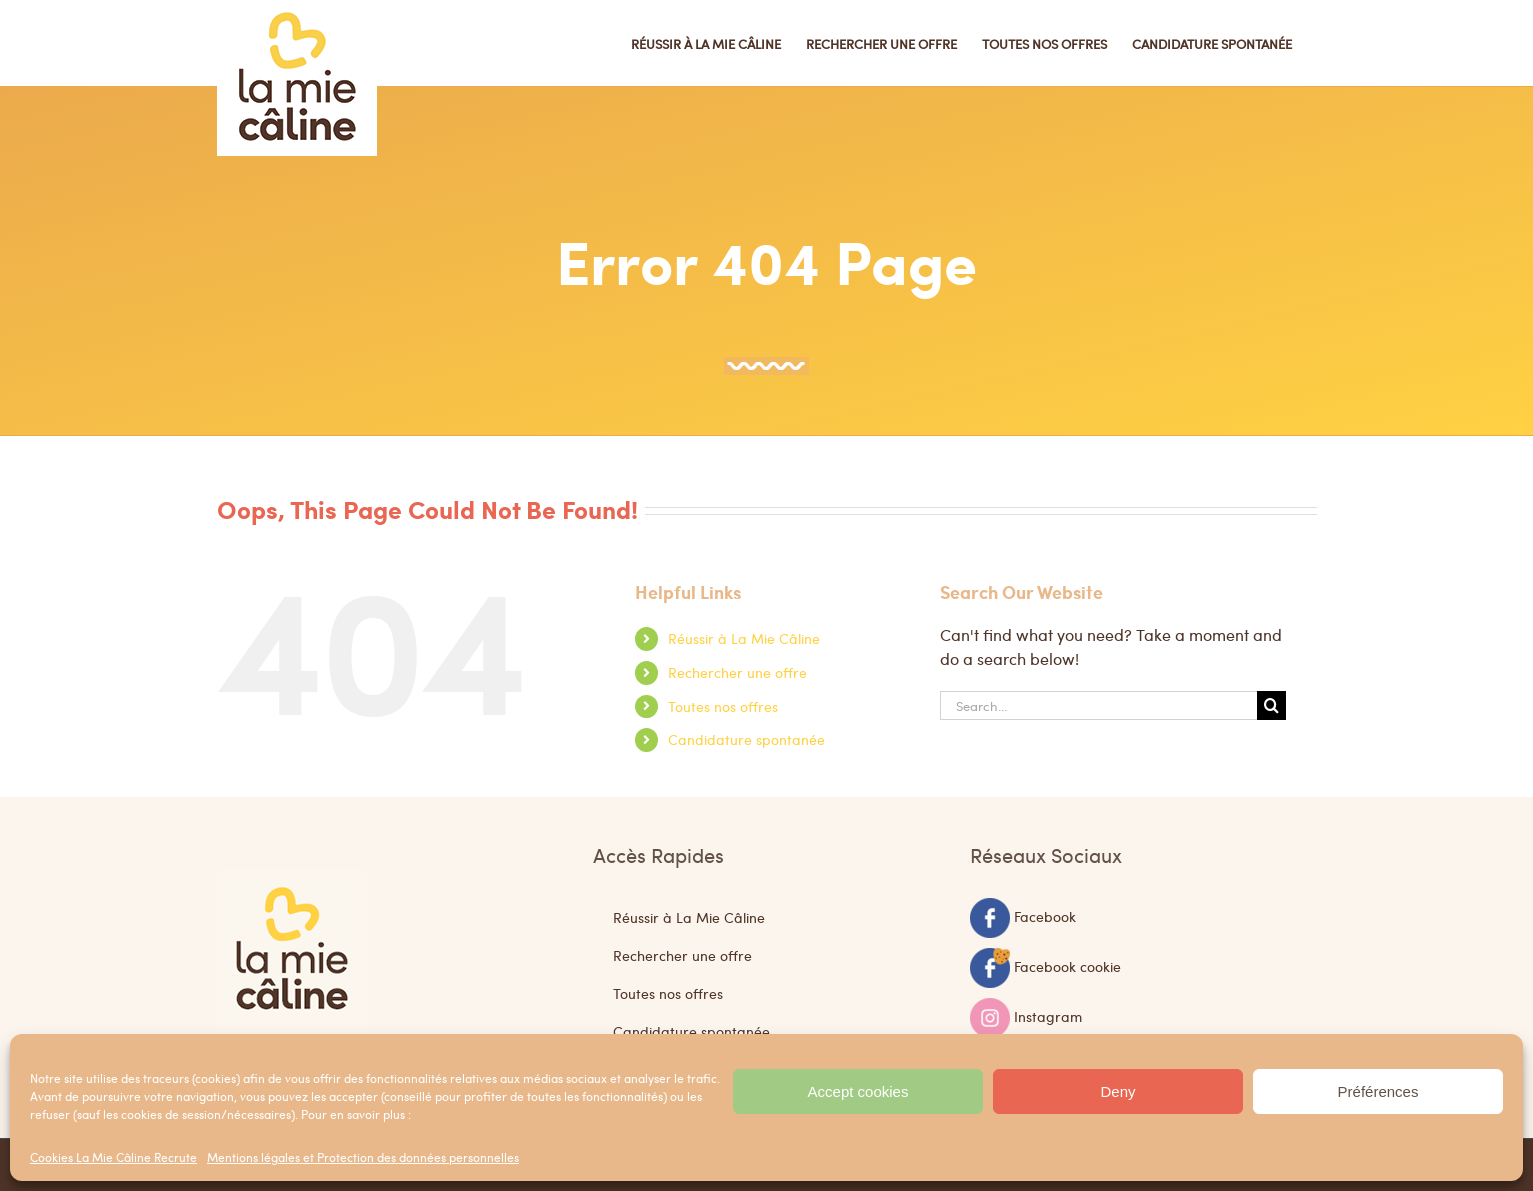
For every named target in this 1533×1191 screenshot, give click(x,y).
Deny (1117, 1091)
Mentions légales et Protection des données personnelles (363, 1157)
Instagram (1048, 1015)
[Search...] (1099, 705)
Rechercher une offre (737, 672)
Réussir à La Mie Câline (744, 638)
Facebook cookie (1067, 965)
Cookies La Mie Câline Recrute (113, 1157)
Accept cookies (858, 1091)
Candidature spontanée (746, 739)
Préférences (1378, 1091)
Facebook (1045, 915)
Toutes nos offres (723, 706)
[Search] (1271, 705)
